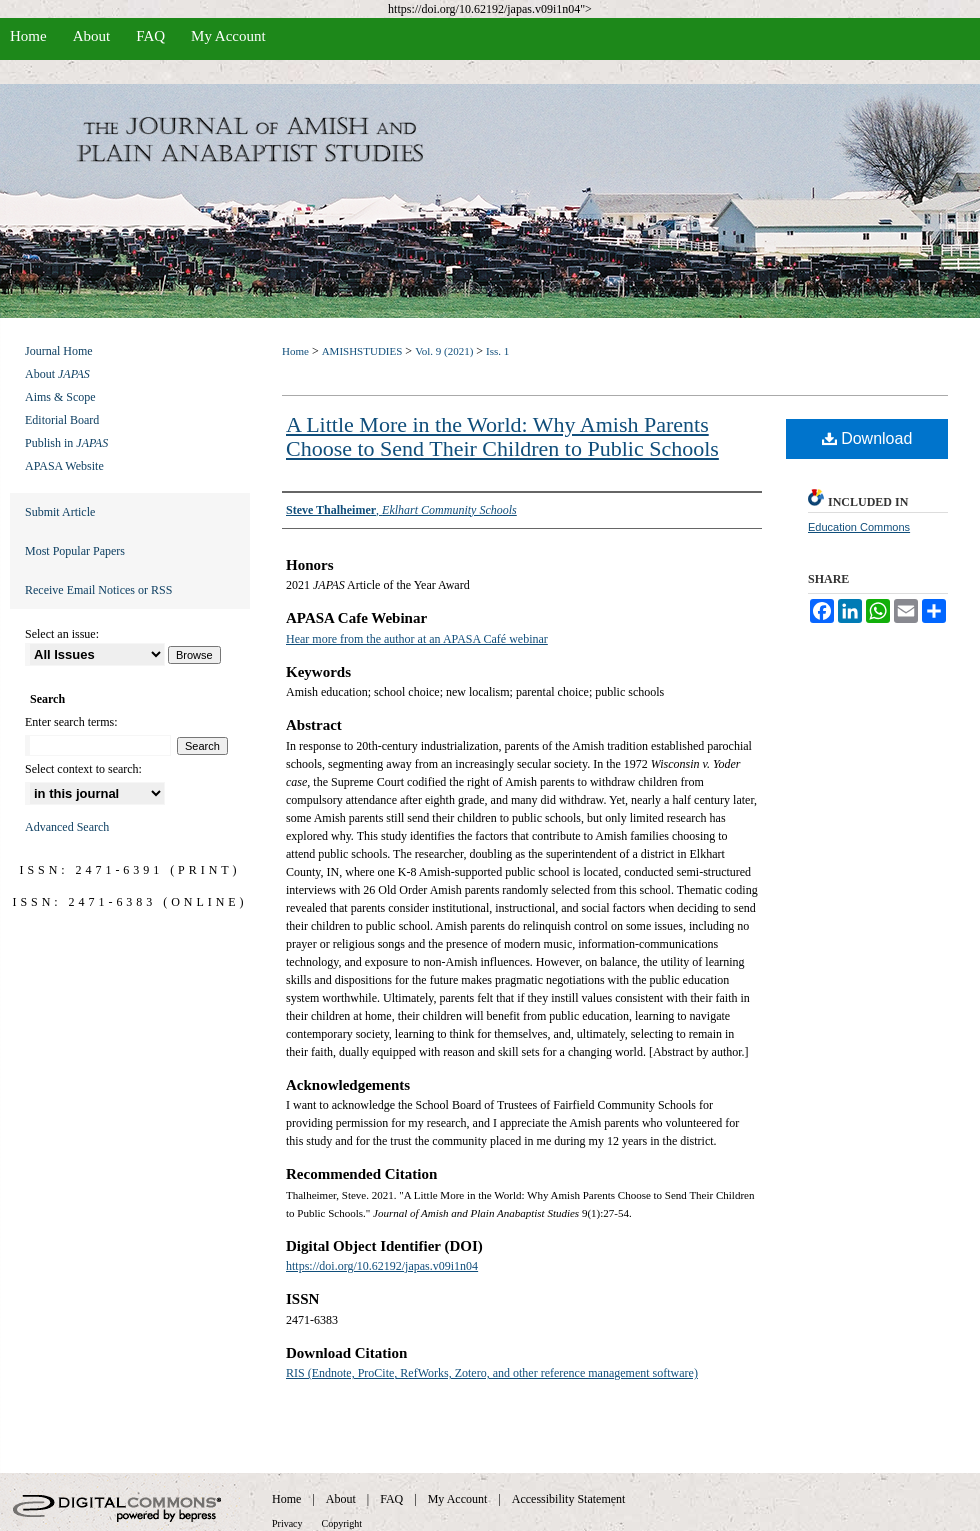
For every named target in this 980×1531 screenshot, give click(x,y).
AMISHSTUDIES (362, 351)
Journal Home (59, 351)
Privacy (287, 1523)
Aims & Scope (60, 397)
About (57, 374)
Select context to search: (83, 769)
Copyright (342, 1523)
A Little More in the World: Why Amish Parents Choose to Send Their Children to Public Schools (502, 436)
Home (295, 351)
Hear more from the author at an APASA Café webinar (417, 639)
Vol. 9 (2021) (444, 351)
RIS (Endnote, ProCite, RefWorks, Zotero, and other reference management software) (492, 1373)
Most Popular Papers (75, 551)
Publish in (66, 443)
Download (867, 438)
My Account (458, 1499)
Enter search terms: (71, 722)
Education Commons (859, 527)
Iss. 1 (497, 351)
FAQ (391, 1499)
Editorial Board (62, 420)
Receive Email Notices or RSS (98, 590)
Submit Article (60, 512)
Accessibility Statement (569, 1499)
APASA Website (64, 466)
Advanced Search (67, 827)
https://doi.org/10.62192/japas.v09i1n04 (382, 1266)
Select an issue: (62, 634)
